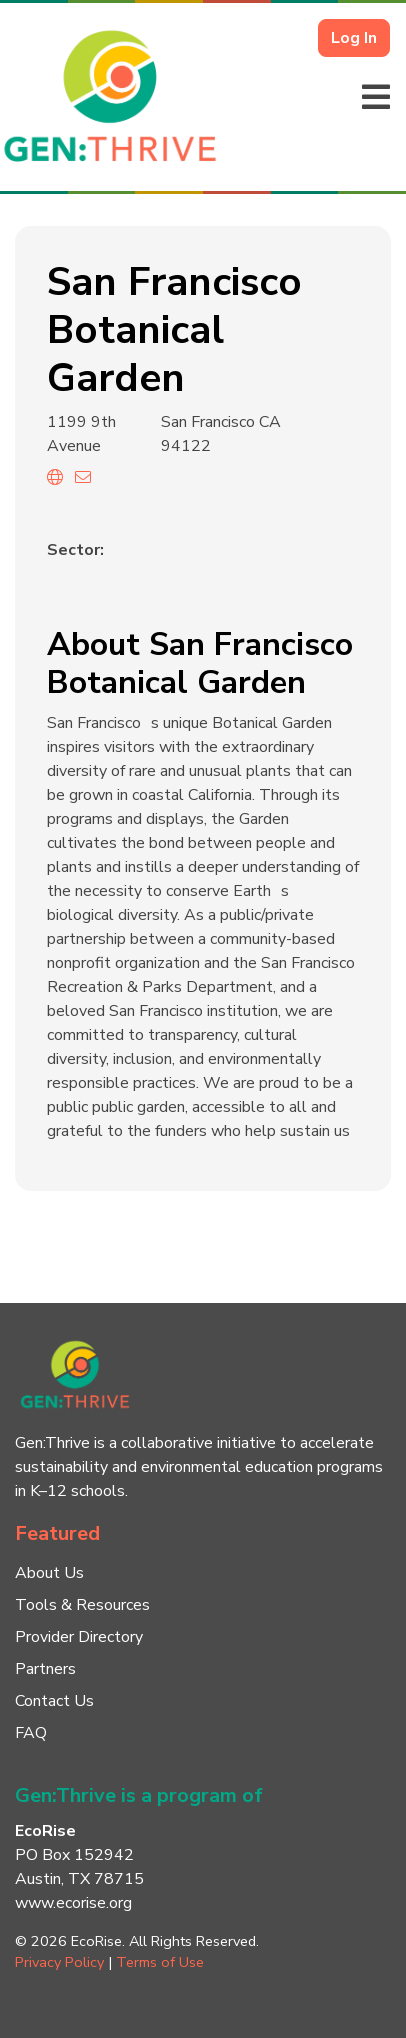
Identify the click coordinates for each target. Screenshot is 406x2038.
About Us (49, 1573)
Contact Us (54, 1701)
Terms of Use (160, 1962)
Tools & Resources (82, 1605)
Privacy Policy (59, 1962)
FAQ (31, 1733)
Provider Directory (79, 1637)
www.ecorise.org (73, 1903)
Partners (45, 1669)
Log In (354, 38)
